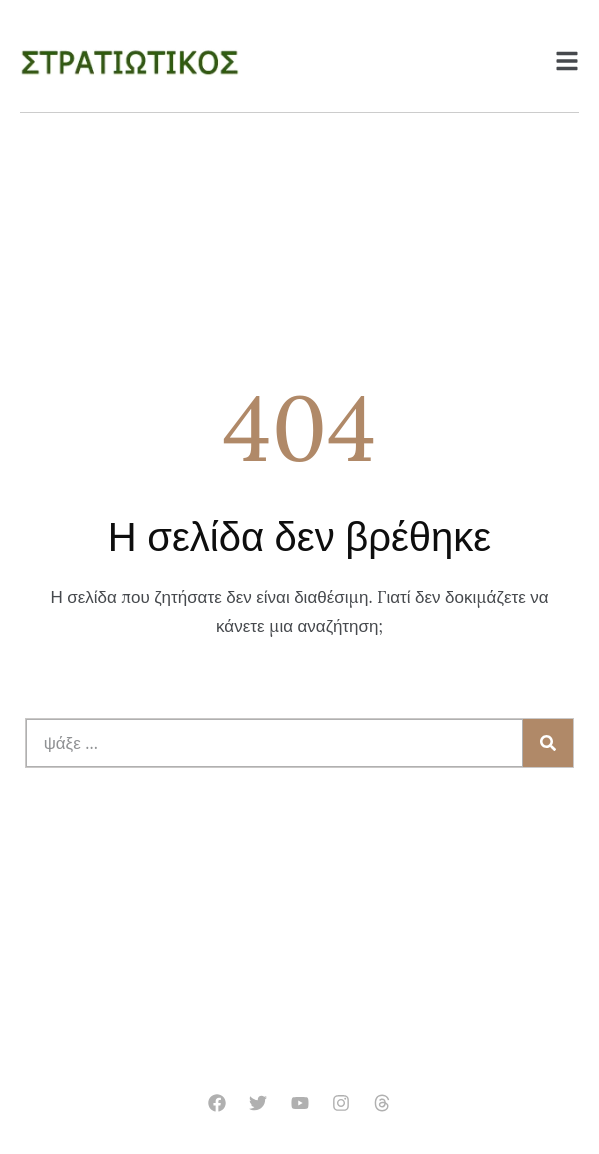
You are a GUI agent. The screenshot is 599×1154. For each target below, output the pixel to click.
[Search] (548, 743)
